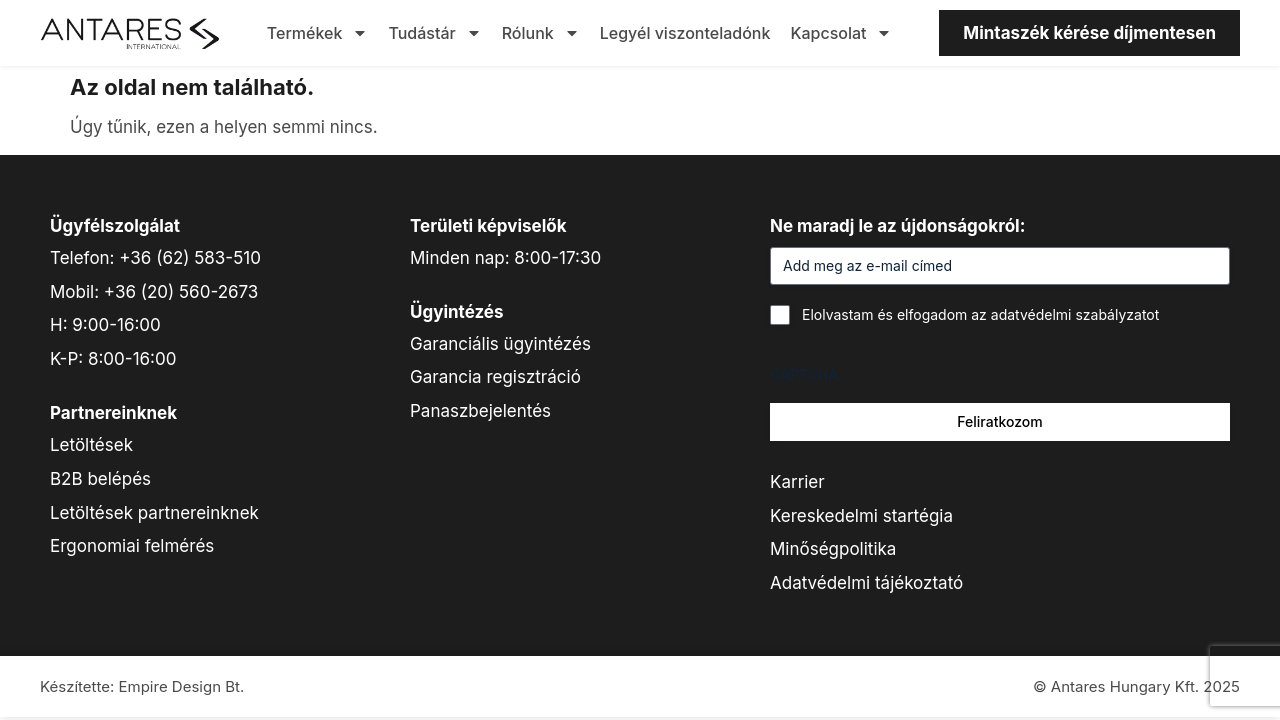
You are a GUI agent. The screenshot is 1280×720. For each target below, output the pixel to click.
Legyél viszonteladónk (685, 33)
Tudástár (434, 33)
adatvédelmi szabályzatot (1075, 314)
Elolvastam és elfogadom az (980, 314)
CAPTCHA (804, 374)
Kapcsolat (841, 33)
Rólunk (541, 33)
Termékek (318, 33)
